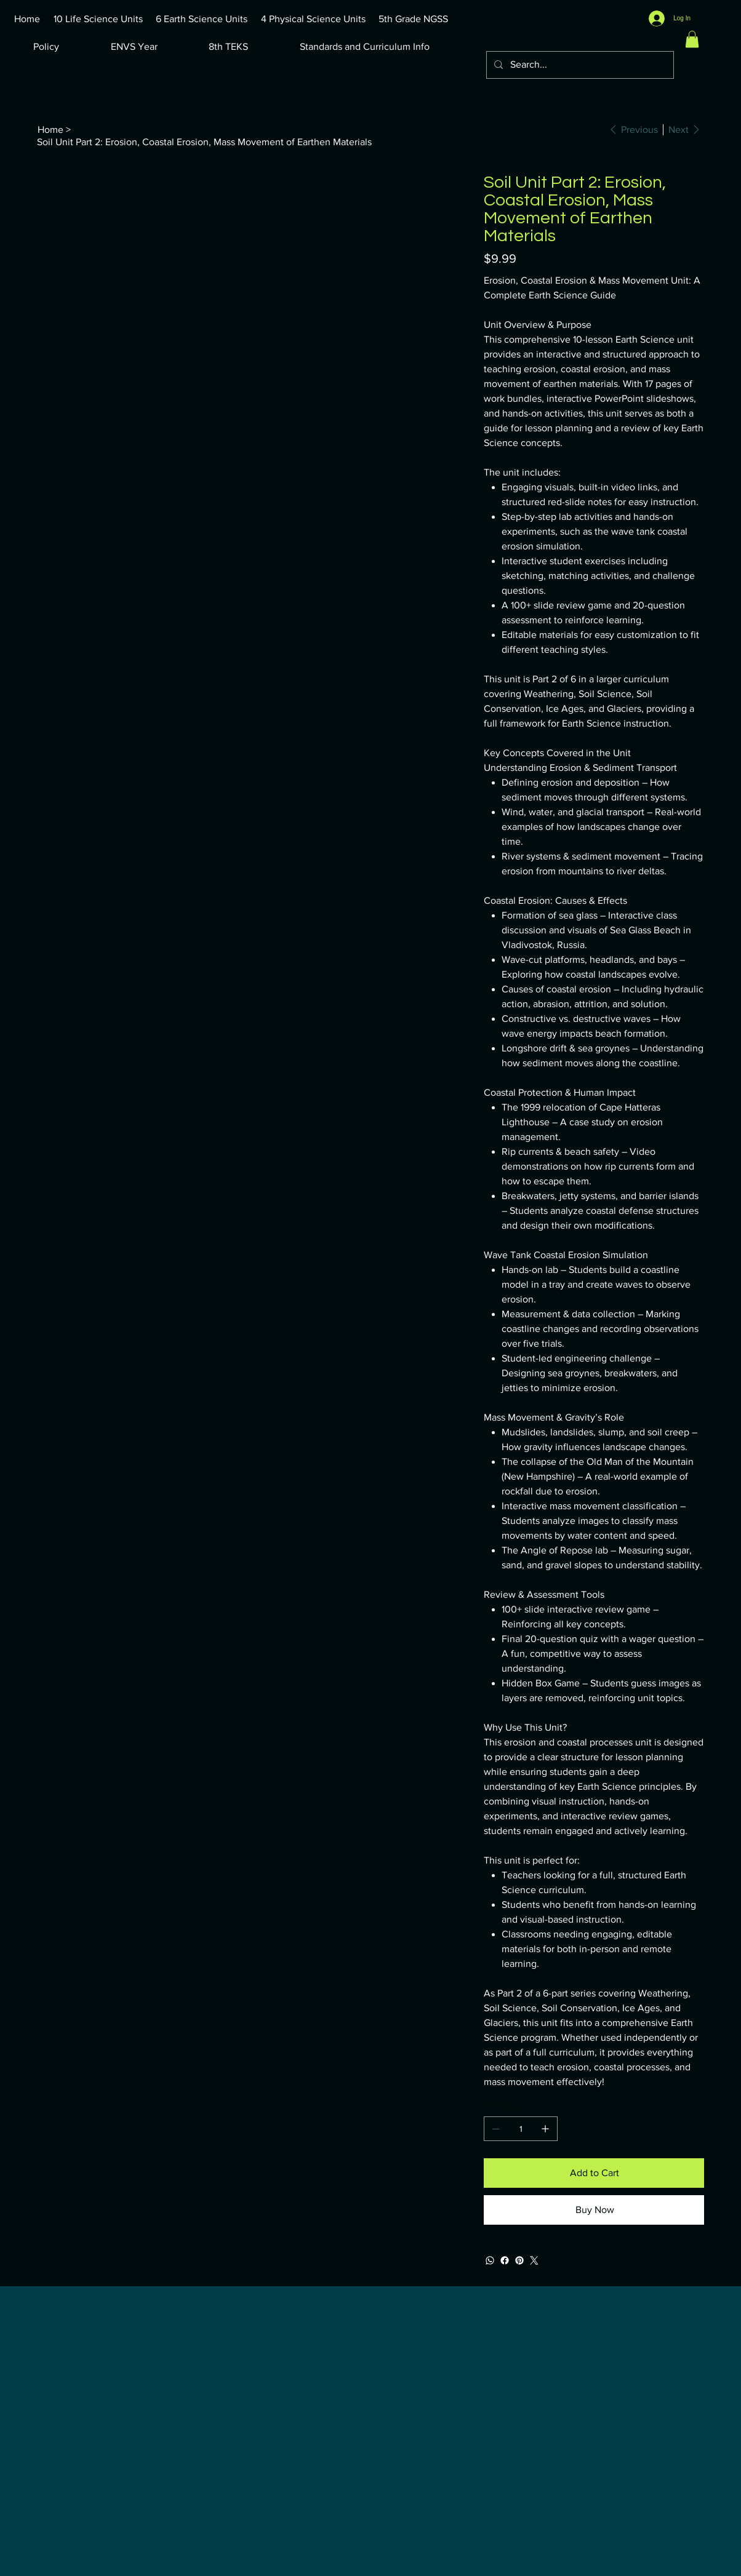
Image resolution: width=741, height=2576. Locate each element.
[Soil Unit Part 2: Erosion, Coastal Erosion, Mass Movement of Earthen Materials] (204, 141)
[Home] (50, 129)
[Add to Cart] (594, 2173)
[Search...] (578, 65)
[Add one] (545, 2128)
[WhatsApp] (490, 2260)
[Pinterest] (519, 2260)
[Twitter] (534, 2260)
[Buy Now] (594, 2210)
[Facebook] (505, 2260)
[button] (692, 39)
